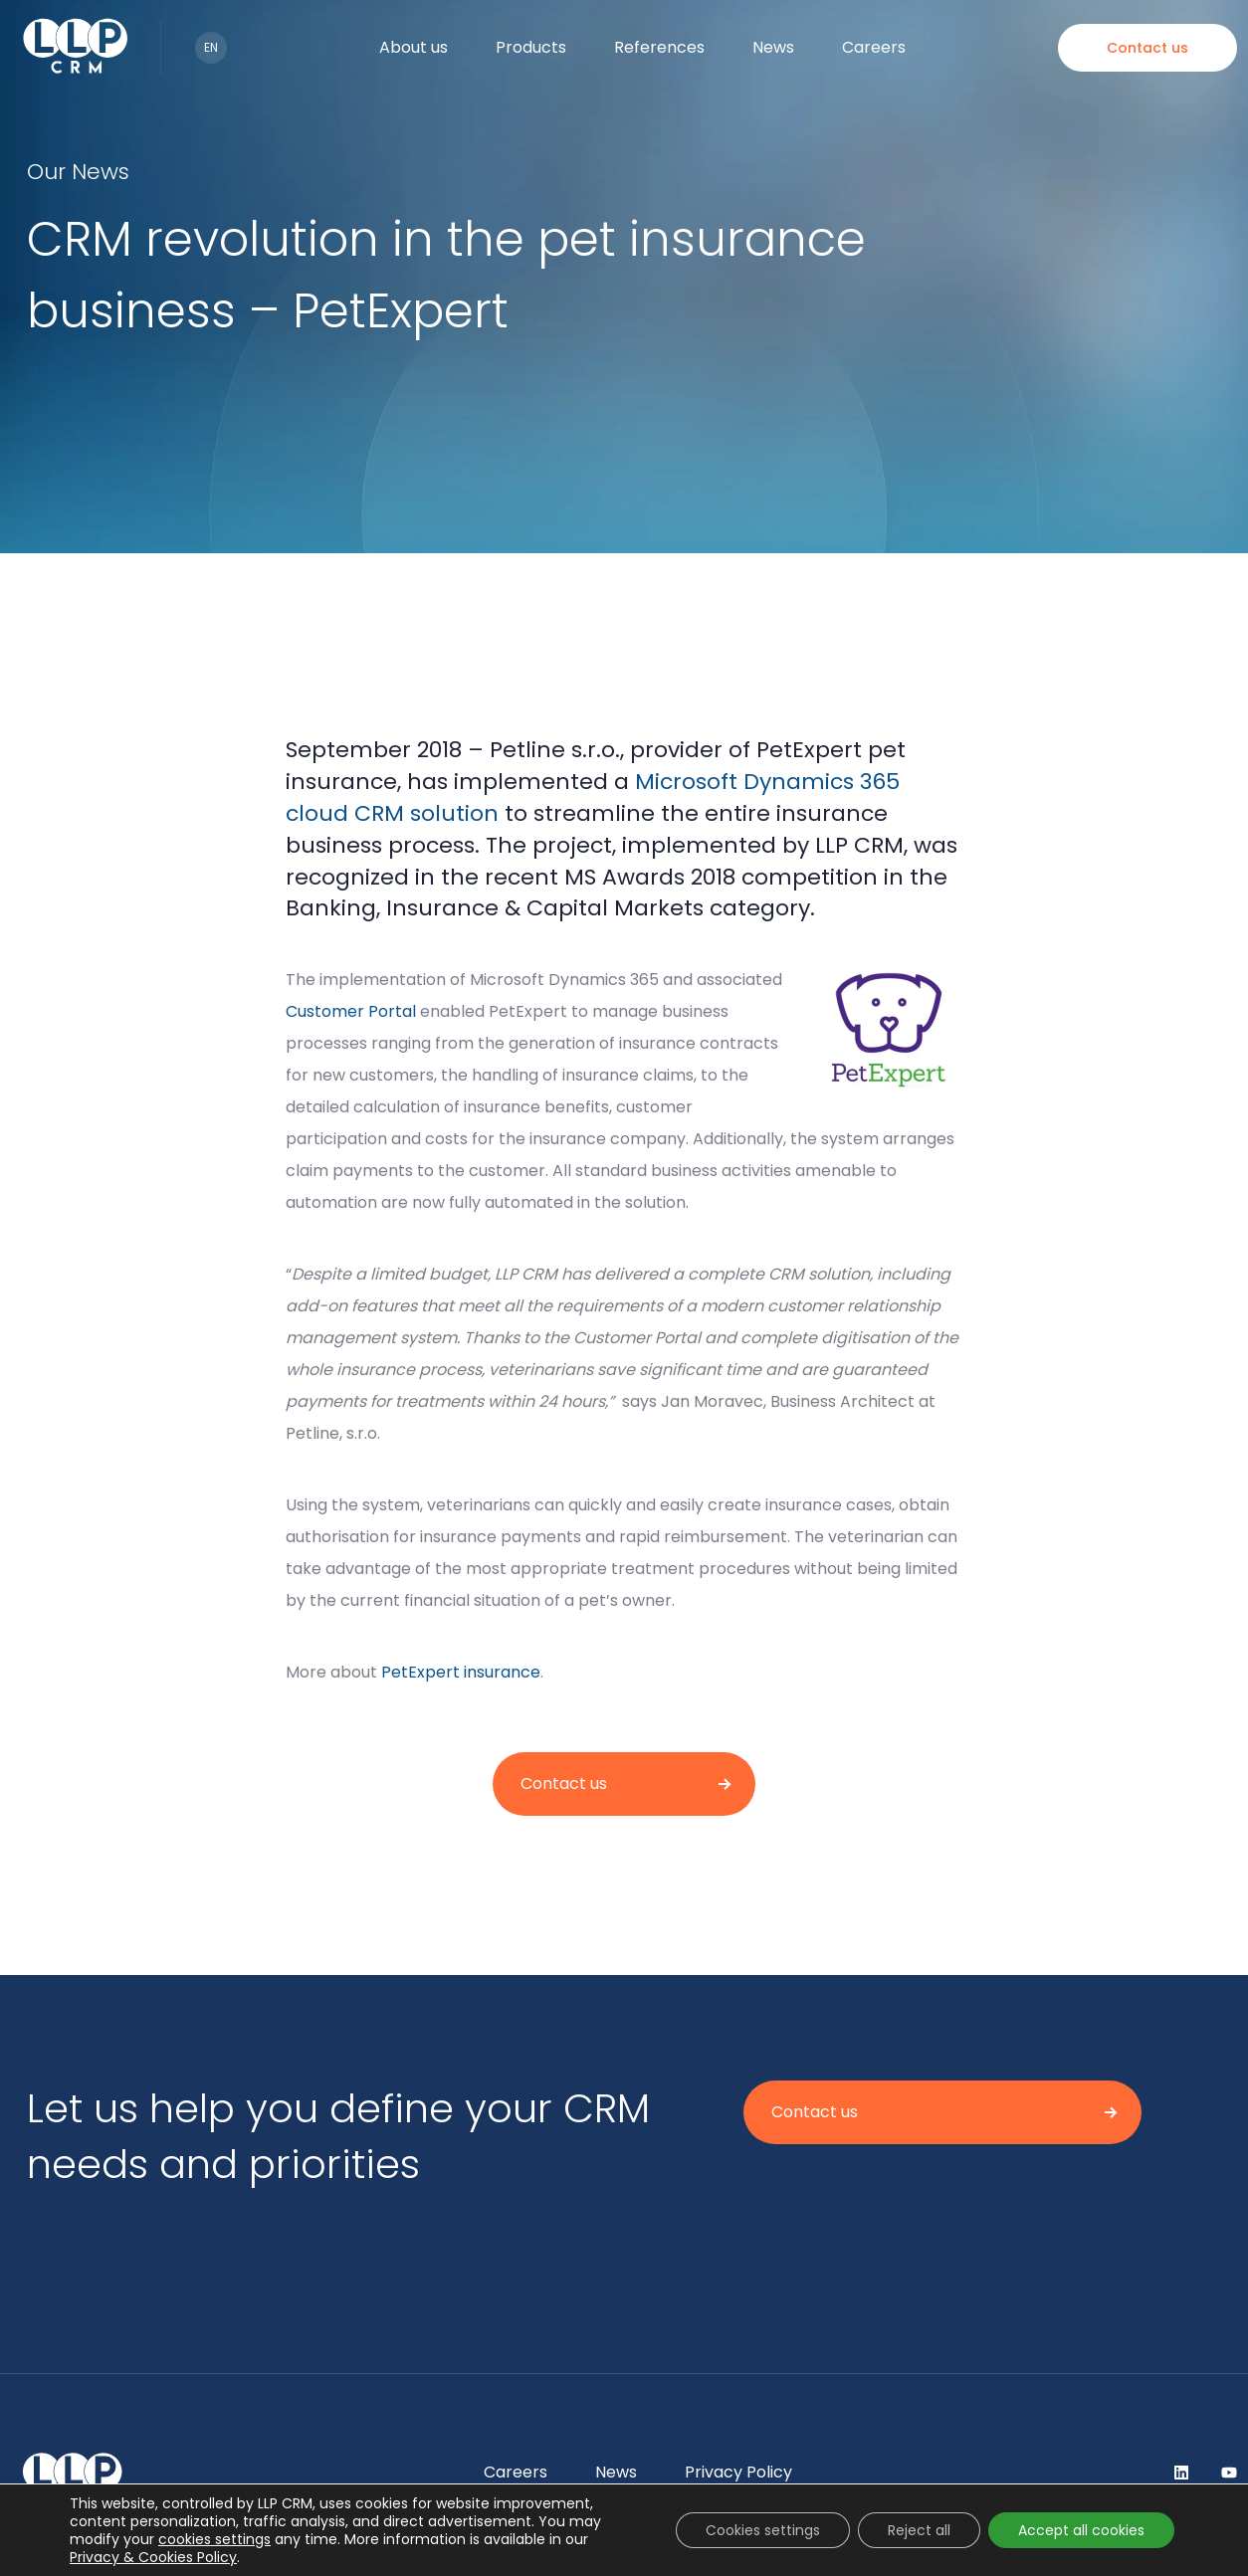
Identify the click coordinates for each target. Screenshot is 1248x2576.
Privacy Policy (738, 2472)
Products (531, 47)
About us (413, 47)
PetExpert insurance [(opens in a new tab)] (460, 1672)
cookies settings (214, 2539)
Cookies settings (763, 2530)
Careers (874, 47)
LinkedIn (1181, 2472)
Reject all (919, 2530)
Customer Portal (351, 1011)
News (773, 47)
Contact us (1147, 48)
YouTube (1229, 2472)
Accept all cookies (1081, 2530)
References (659, 47)
